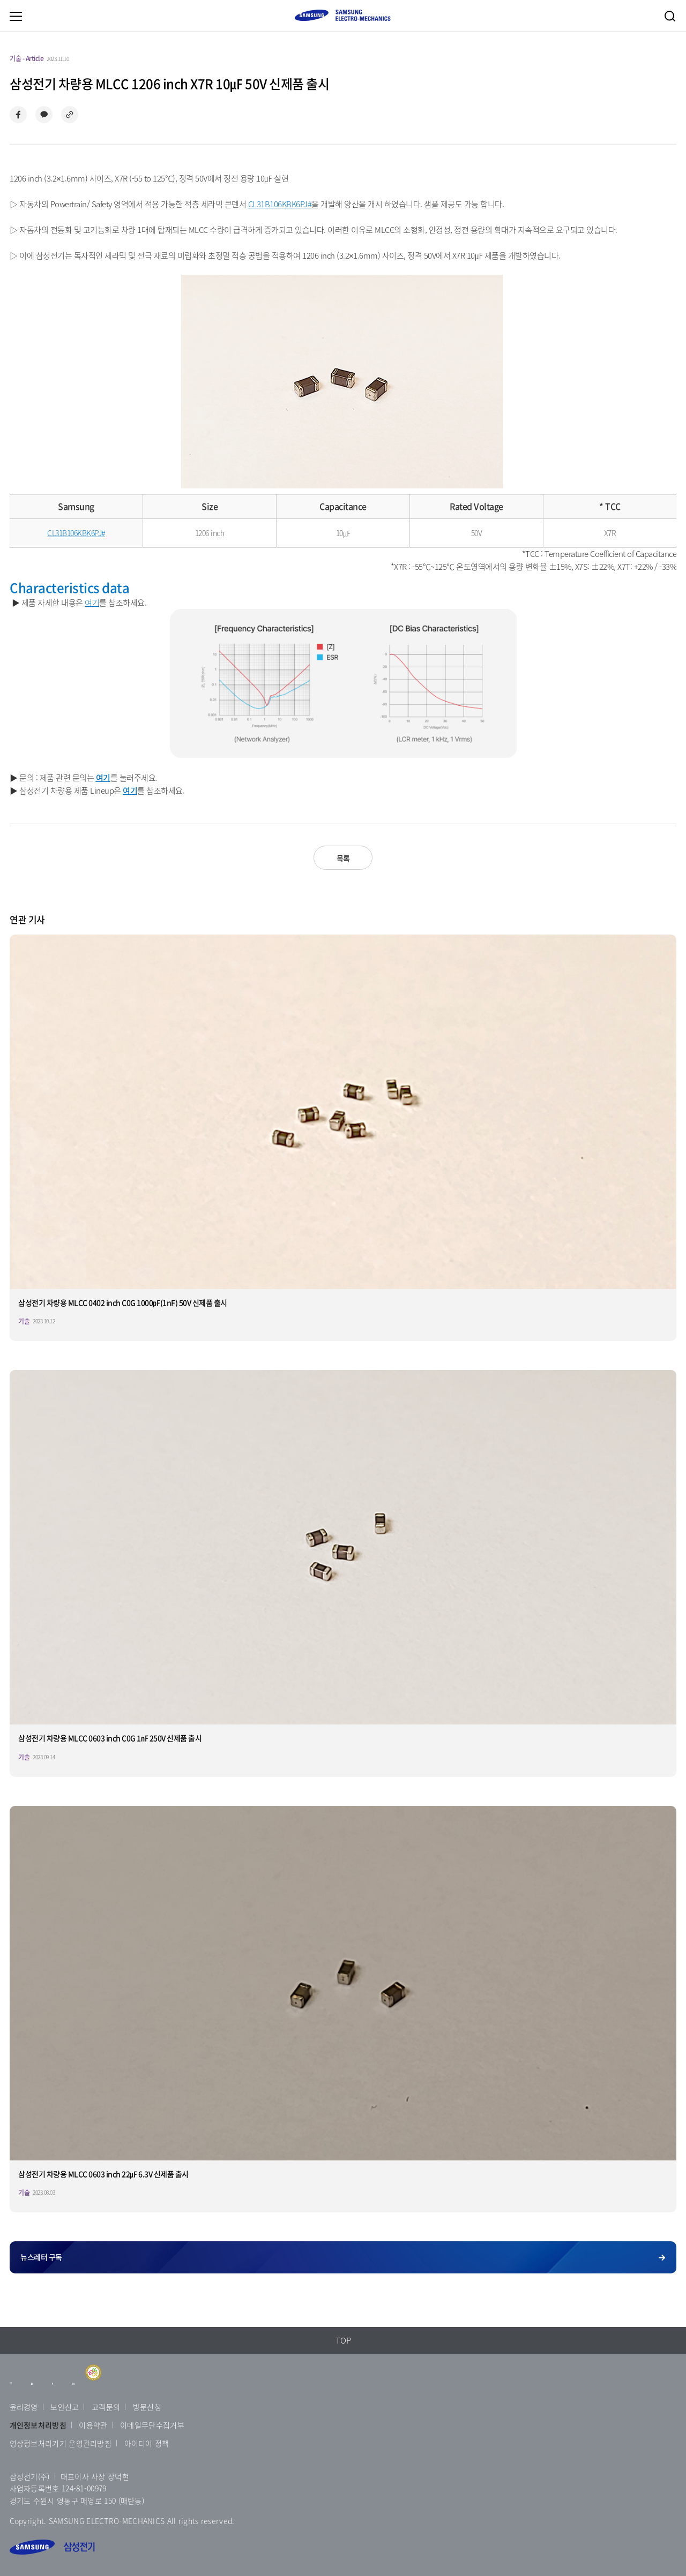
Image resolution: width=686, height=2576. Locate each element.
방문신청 (147, 2406)
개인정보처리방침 (38, 2425)
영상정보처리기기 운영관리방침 (61, 2443)
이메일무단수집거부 (152, 2425)
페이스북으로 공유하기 (18, 114)
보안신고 (64, 2406)
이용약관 (93, 2425)
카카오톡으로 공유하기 (44, 114)
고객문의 (106, 2406)
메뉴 (15, 16)
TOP (343, 2340)
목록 (343, 858)
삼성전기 (52, 2547)
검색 (670, 16)
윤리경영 (24, 2406)
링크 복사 (69, 114)
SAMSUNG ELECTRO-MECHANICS (342, 15)
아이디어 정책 (146, 2443)
